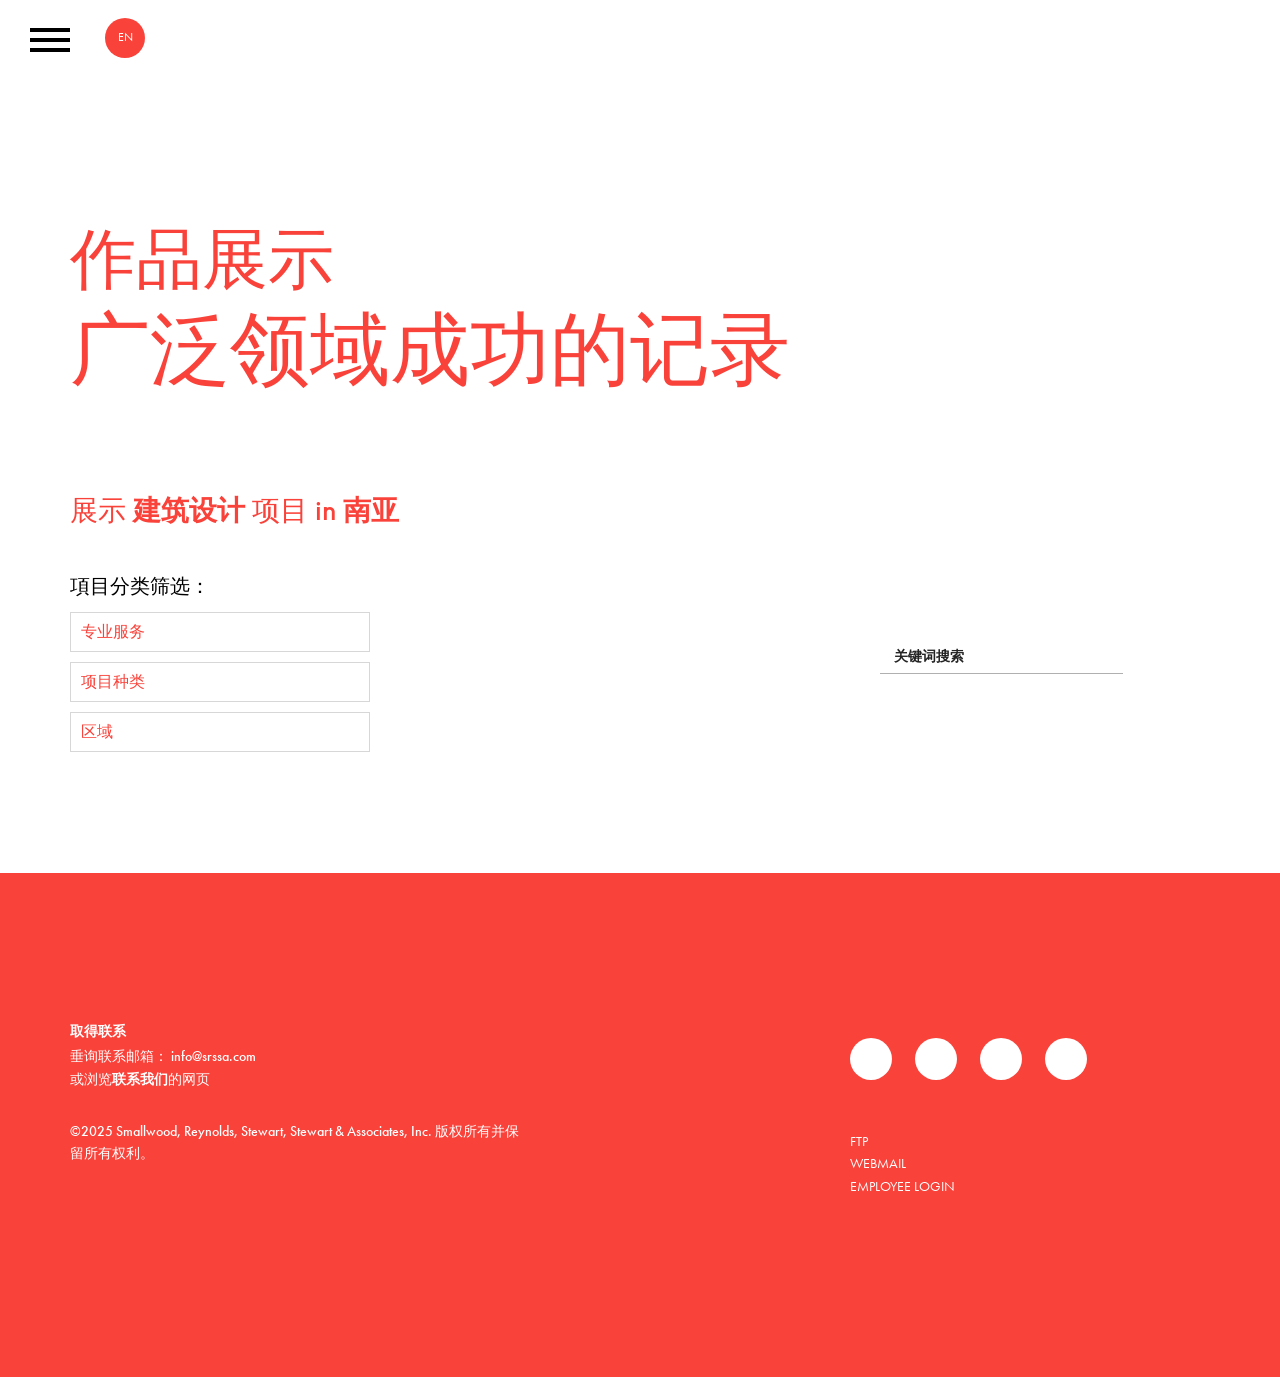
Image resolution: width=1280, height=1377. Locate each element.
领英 (1001, 1059)
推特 (936, 1059)
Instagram (1066, 1059)
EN (125, 37)
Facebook (871, 1059)
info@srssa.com (213, 1056)
